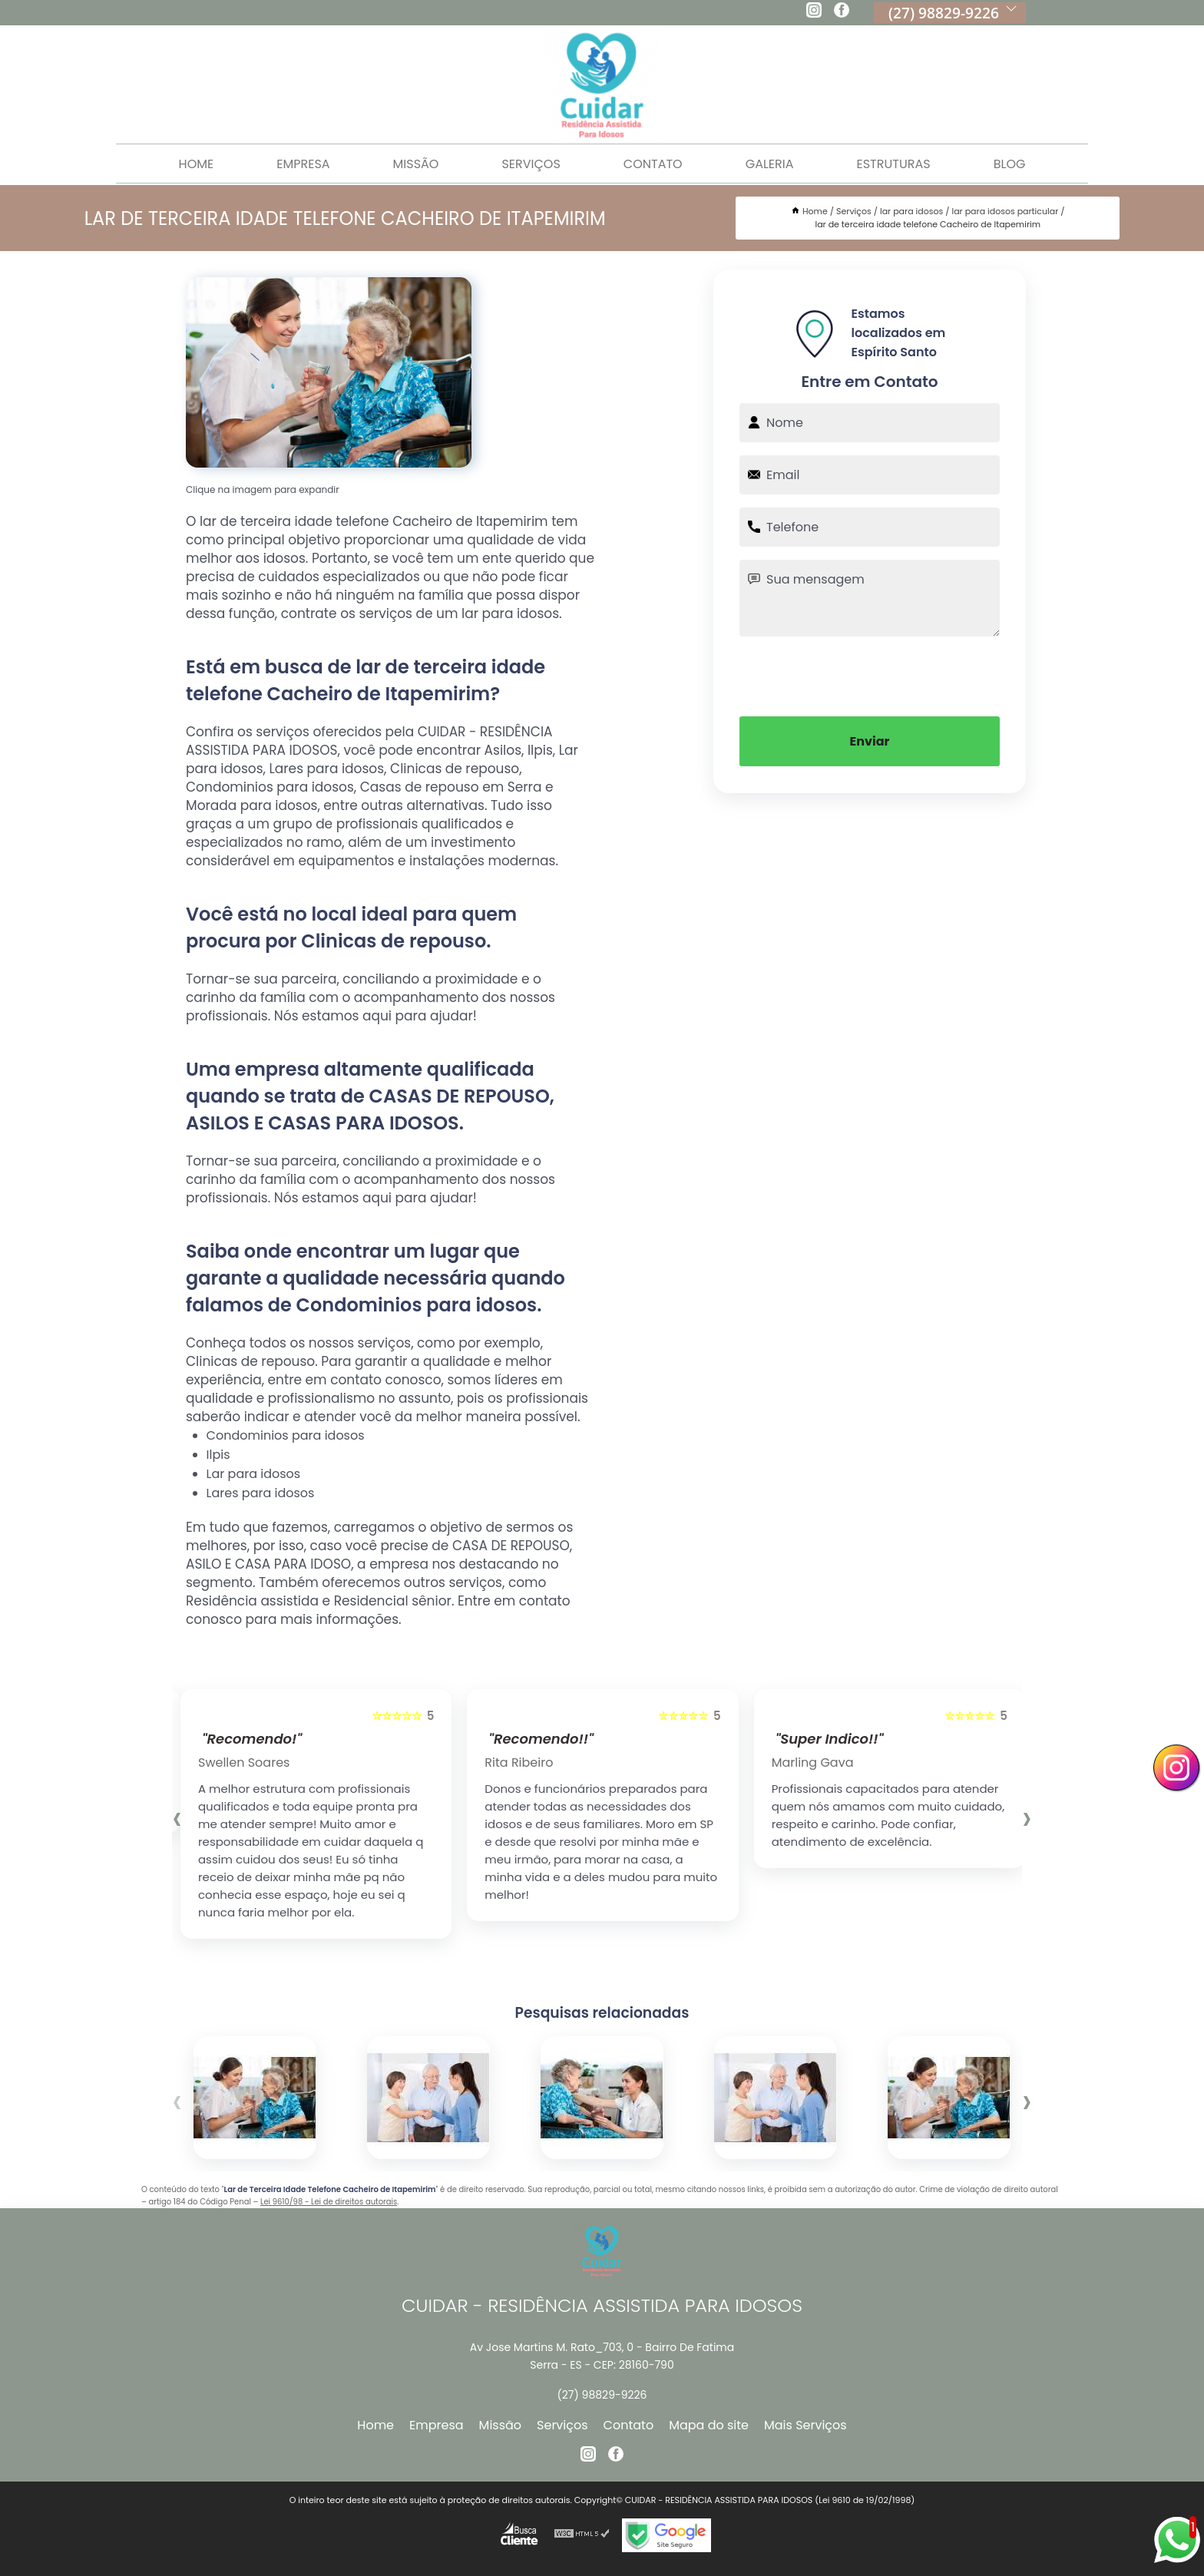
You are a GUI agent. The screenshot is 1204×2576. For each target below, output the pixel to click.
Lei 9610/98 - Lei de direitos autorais (328, 2201)
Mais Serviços (805, 2425)
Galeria (770, 164)
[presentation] (870, 675)
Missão (416, 164)
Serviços (530, 164)
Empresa (302, 164)
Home (196, 164)
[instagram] (814, 12)
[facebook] (841, 12)
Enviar (870, 741)
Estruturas (894, 164)
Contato (653, 164)
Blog (1010, 164)
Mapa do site (709, 2425)
